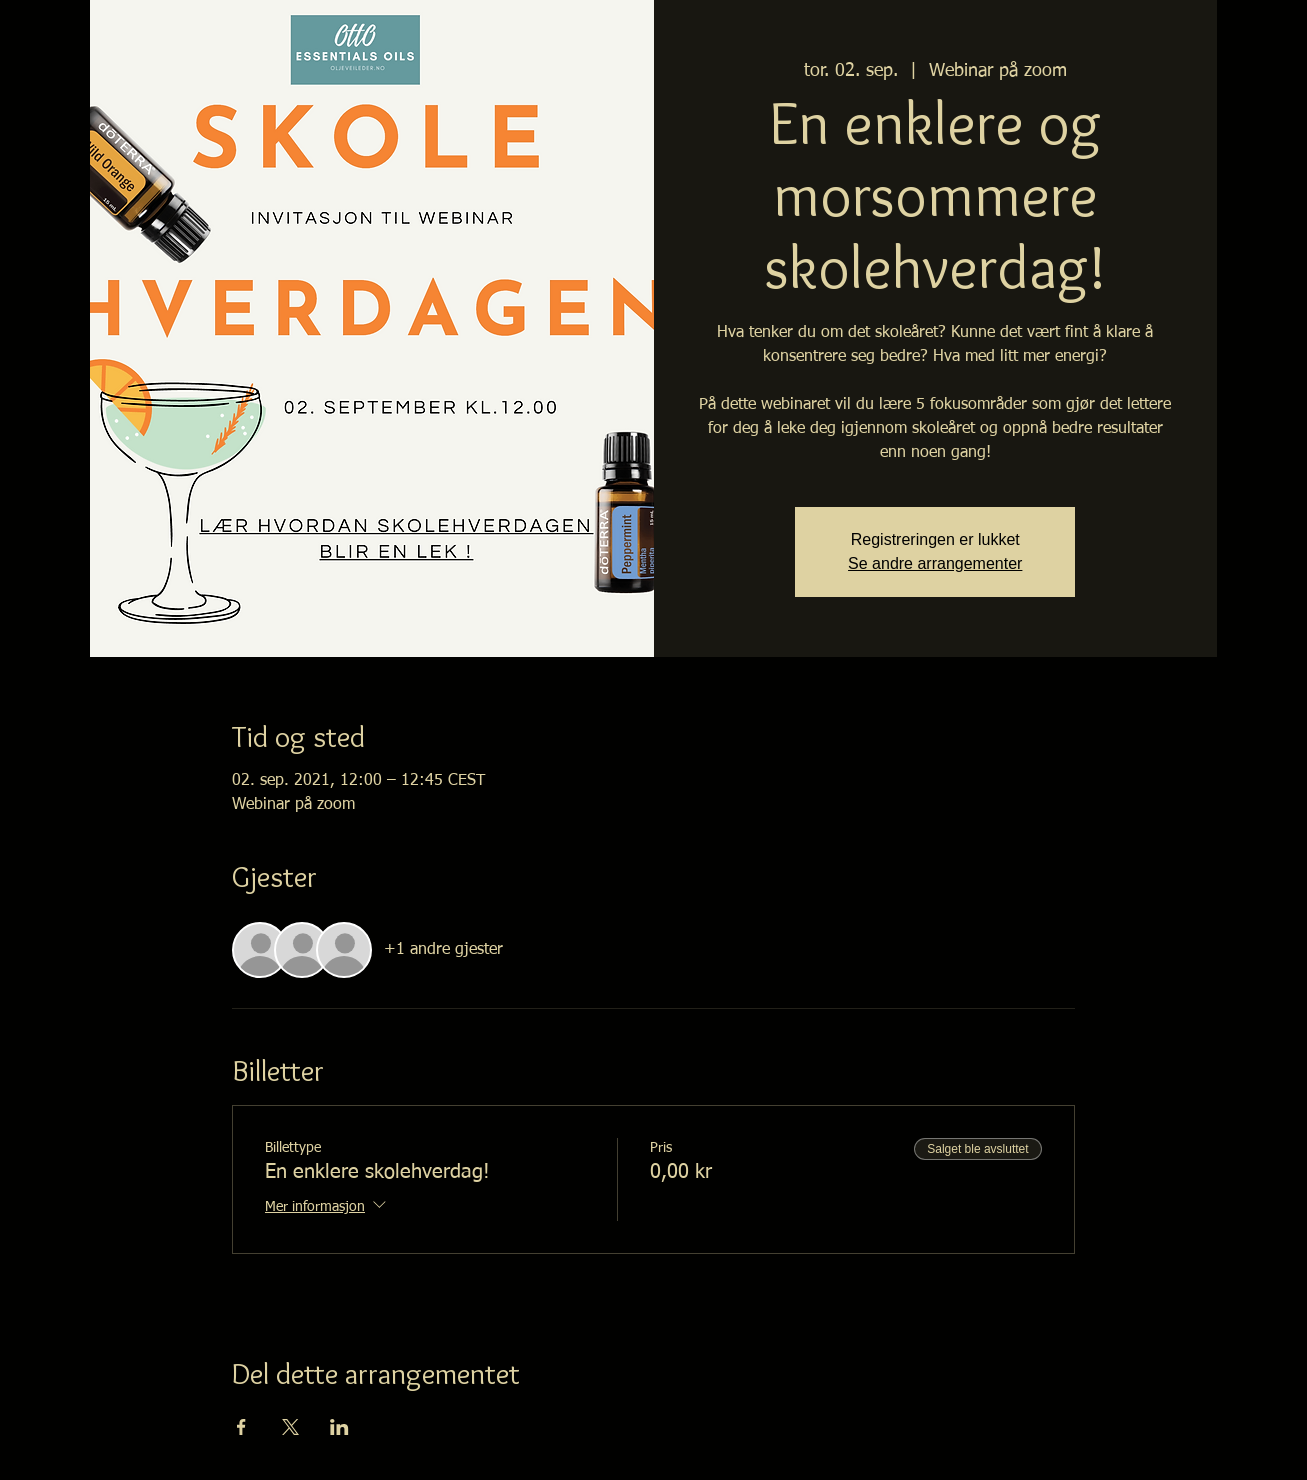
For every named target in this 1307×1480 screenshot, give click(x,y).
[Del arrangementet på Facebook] (241, 1427)
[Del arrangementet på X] (290, 1427)
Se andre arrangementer (935, 563)
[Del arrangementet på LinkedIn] (339, 1427)
